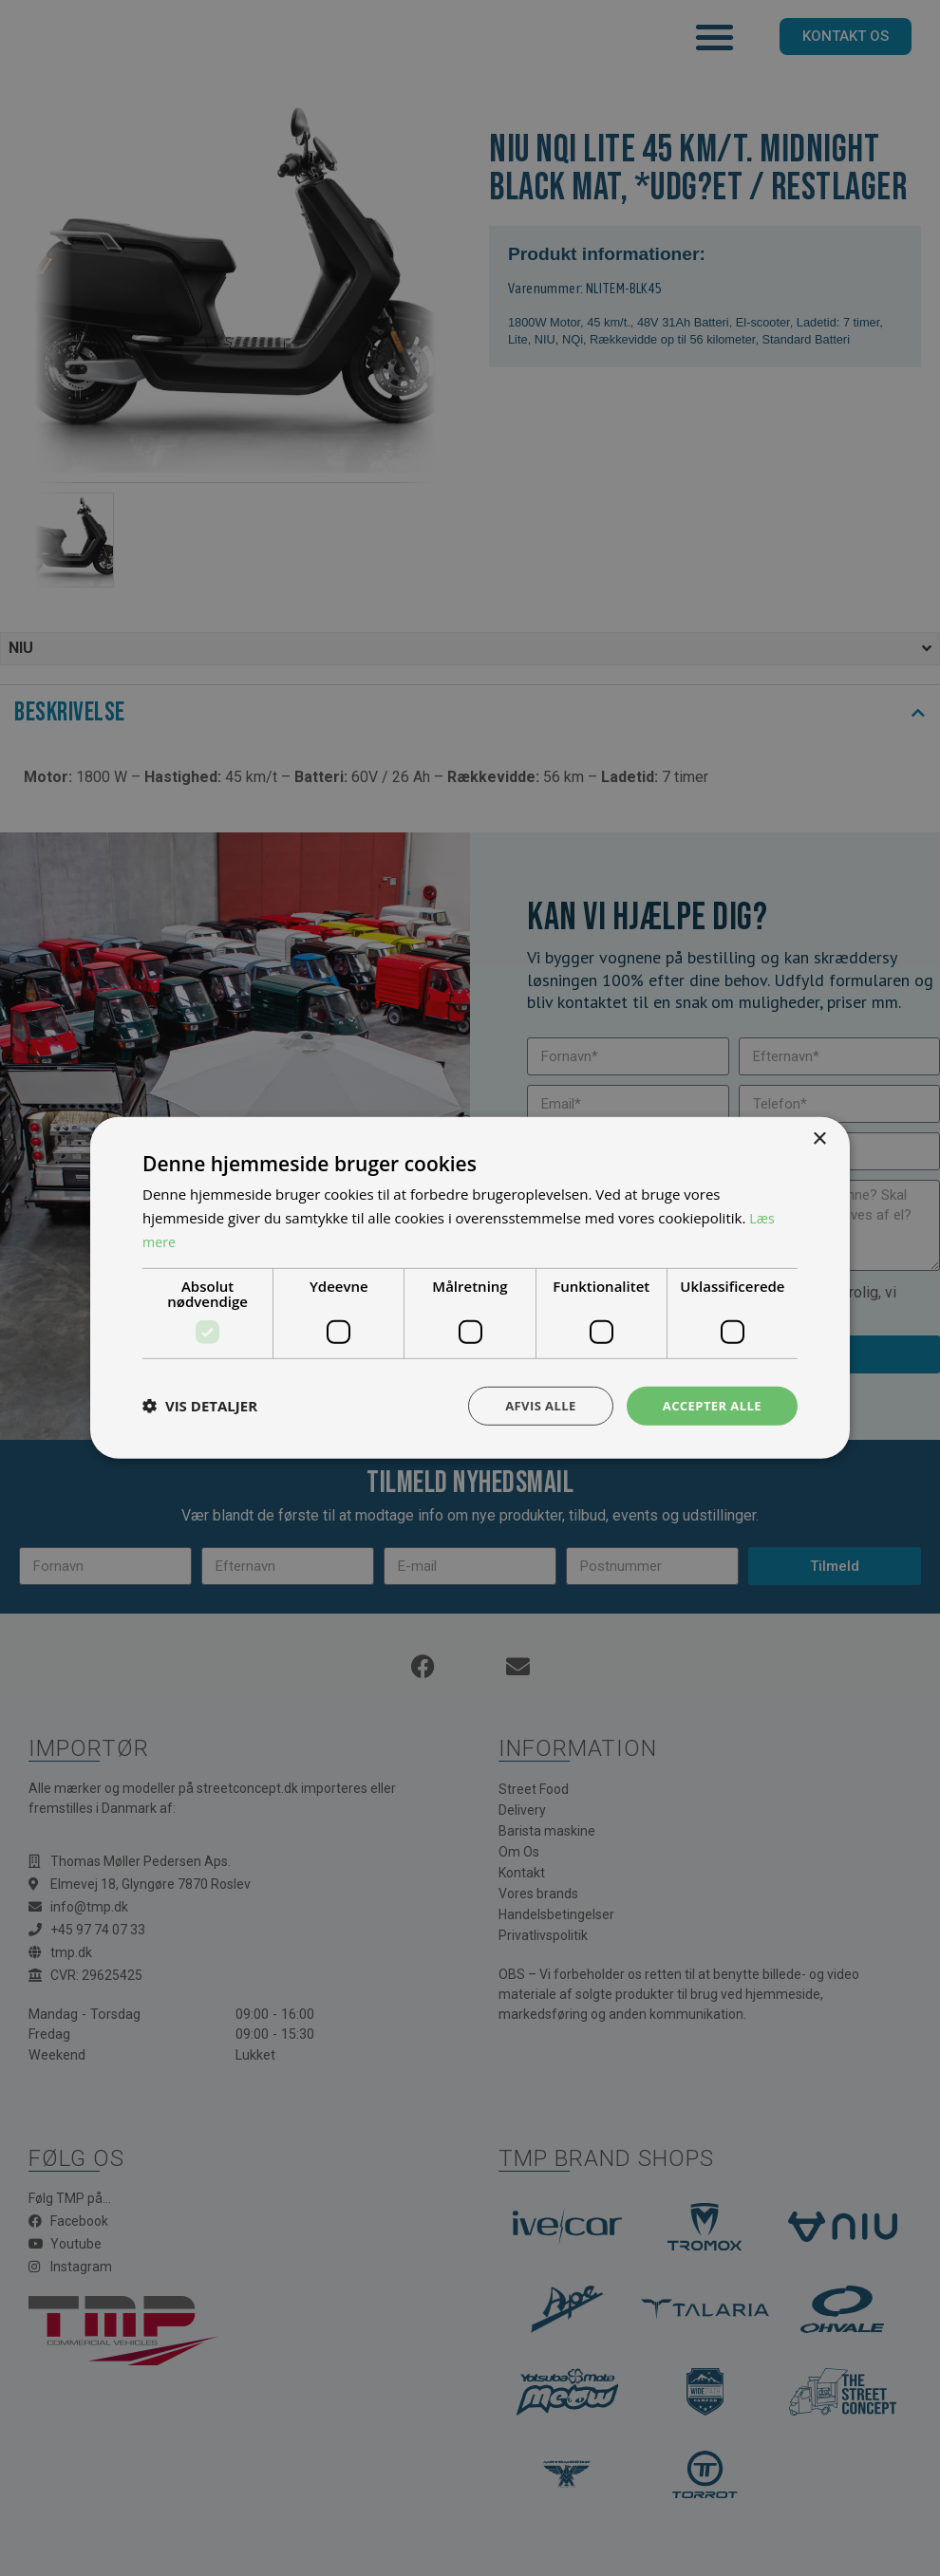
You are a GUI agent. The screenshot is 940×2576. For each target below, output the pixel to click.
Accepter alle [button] (708, 1405)
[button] (199, 1405)
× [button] (819, 1137)
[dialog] (470, 1288)
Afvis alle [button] (532, 1405)
